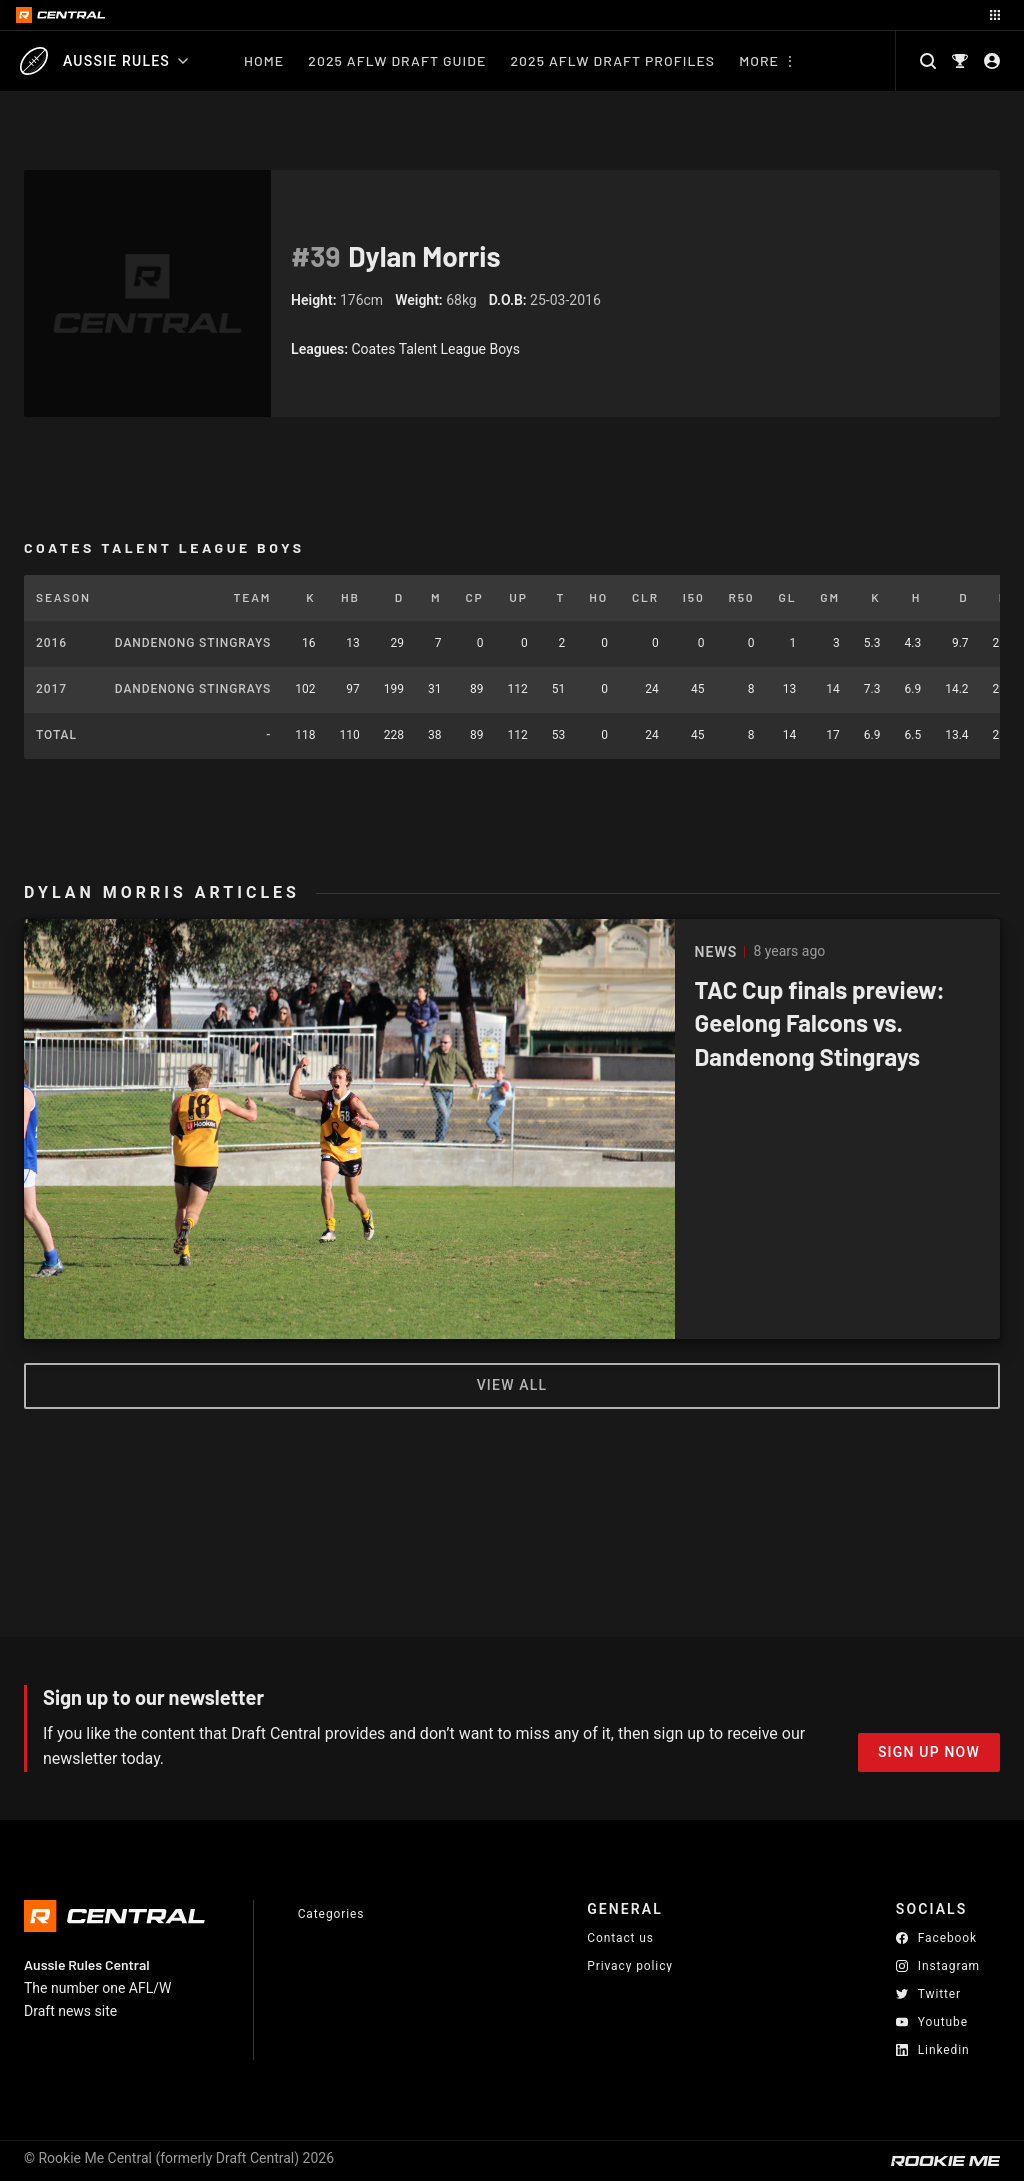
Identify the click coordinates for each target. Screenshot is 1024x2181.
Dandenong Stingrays (193, 643)
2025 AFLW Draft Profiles (612, 60)
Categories (331, 1914)
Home (264, 60)
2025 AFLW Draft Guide (397, 60)
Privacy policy (630, 1965)
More (759, 60)
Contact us (620, 1938)
